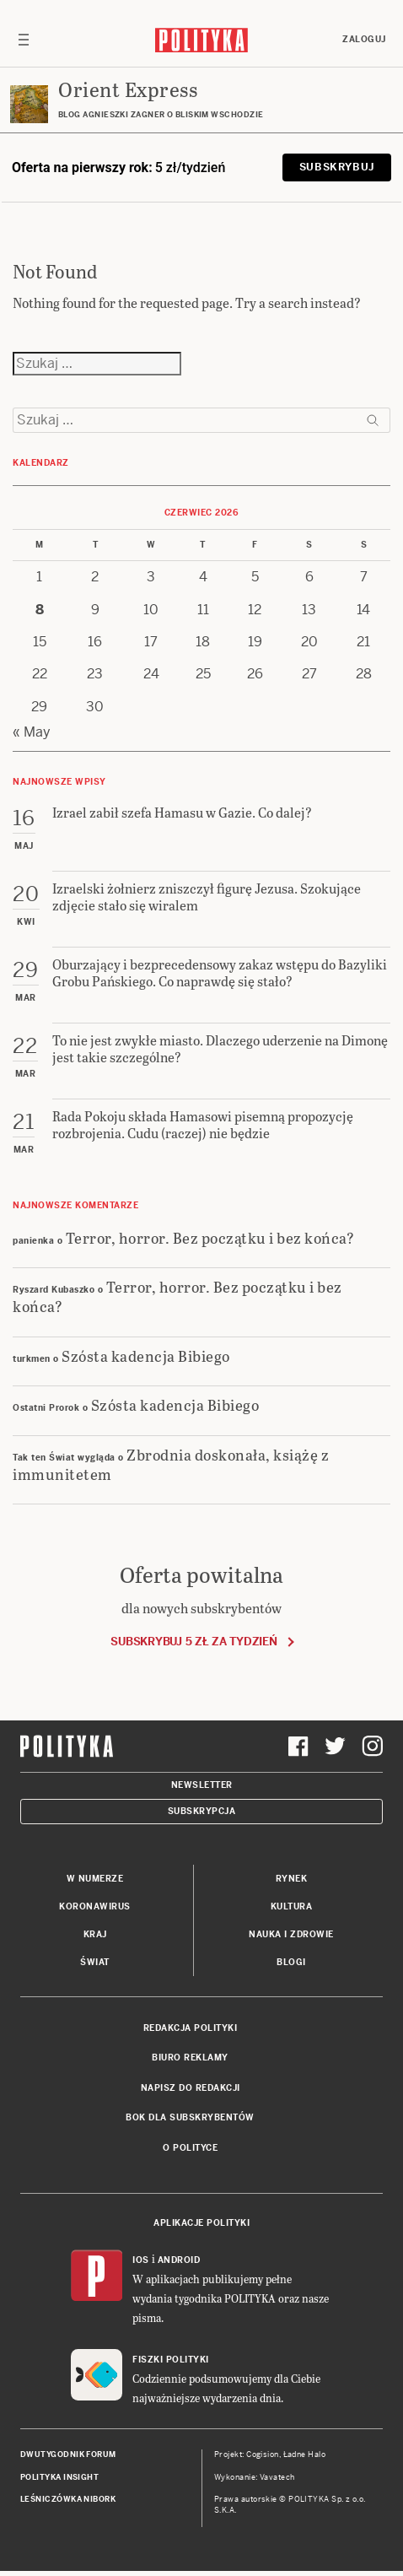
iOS (140, 2260)
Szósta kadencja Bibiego (146, 1355)
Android (179, 2260)
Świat (95, 1962)
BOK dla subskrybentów (190, 2117)
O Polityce (190, 2147)
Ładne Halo (304, 2454)
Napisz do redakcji (190, 2087)
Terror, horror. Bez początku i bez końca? (210, 1237)
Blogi (291, 1962)
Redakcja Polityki (190, 2027)
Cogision (262, 2454)
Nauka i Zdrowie (291, 1934)
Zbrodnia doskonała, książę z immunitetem (171, 1464)
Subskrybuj (336, 167)
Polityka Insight (59, 2477)
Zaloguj (364, 39)
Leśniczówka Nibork (68, 2499)
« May (32, 732)
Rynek (292, 1878)
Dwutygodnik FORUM (68, 2454)
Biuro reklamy (190, 2057)
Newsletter (202, 1784)
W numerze (95, 1878)
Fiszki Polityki (170, 2359)
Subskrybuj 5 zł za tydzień (193, 1641)
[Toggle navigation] (23, 39)
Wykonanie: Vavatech (254, 2477)
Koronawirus (95, 1906)
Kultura (292, 1906)
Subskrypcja (202, 1811)
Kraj (95, 1934)
